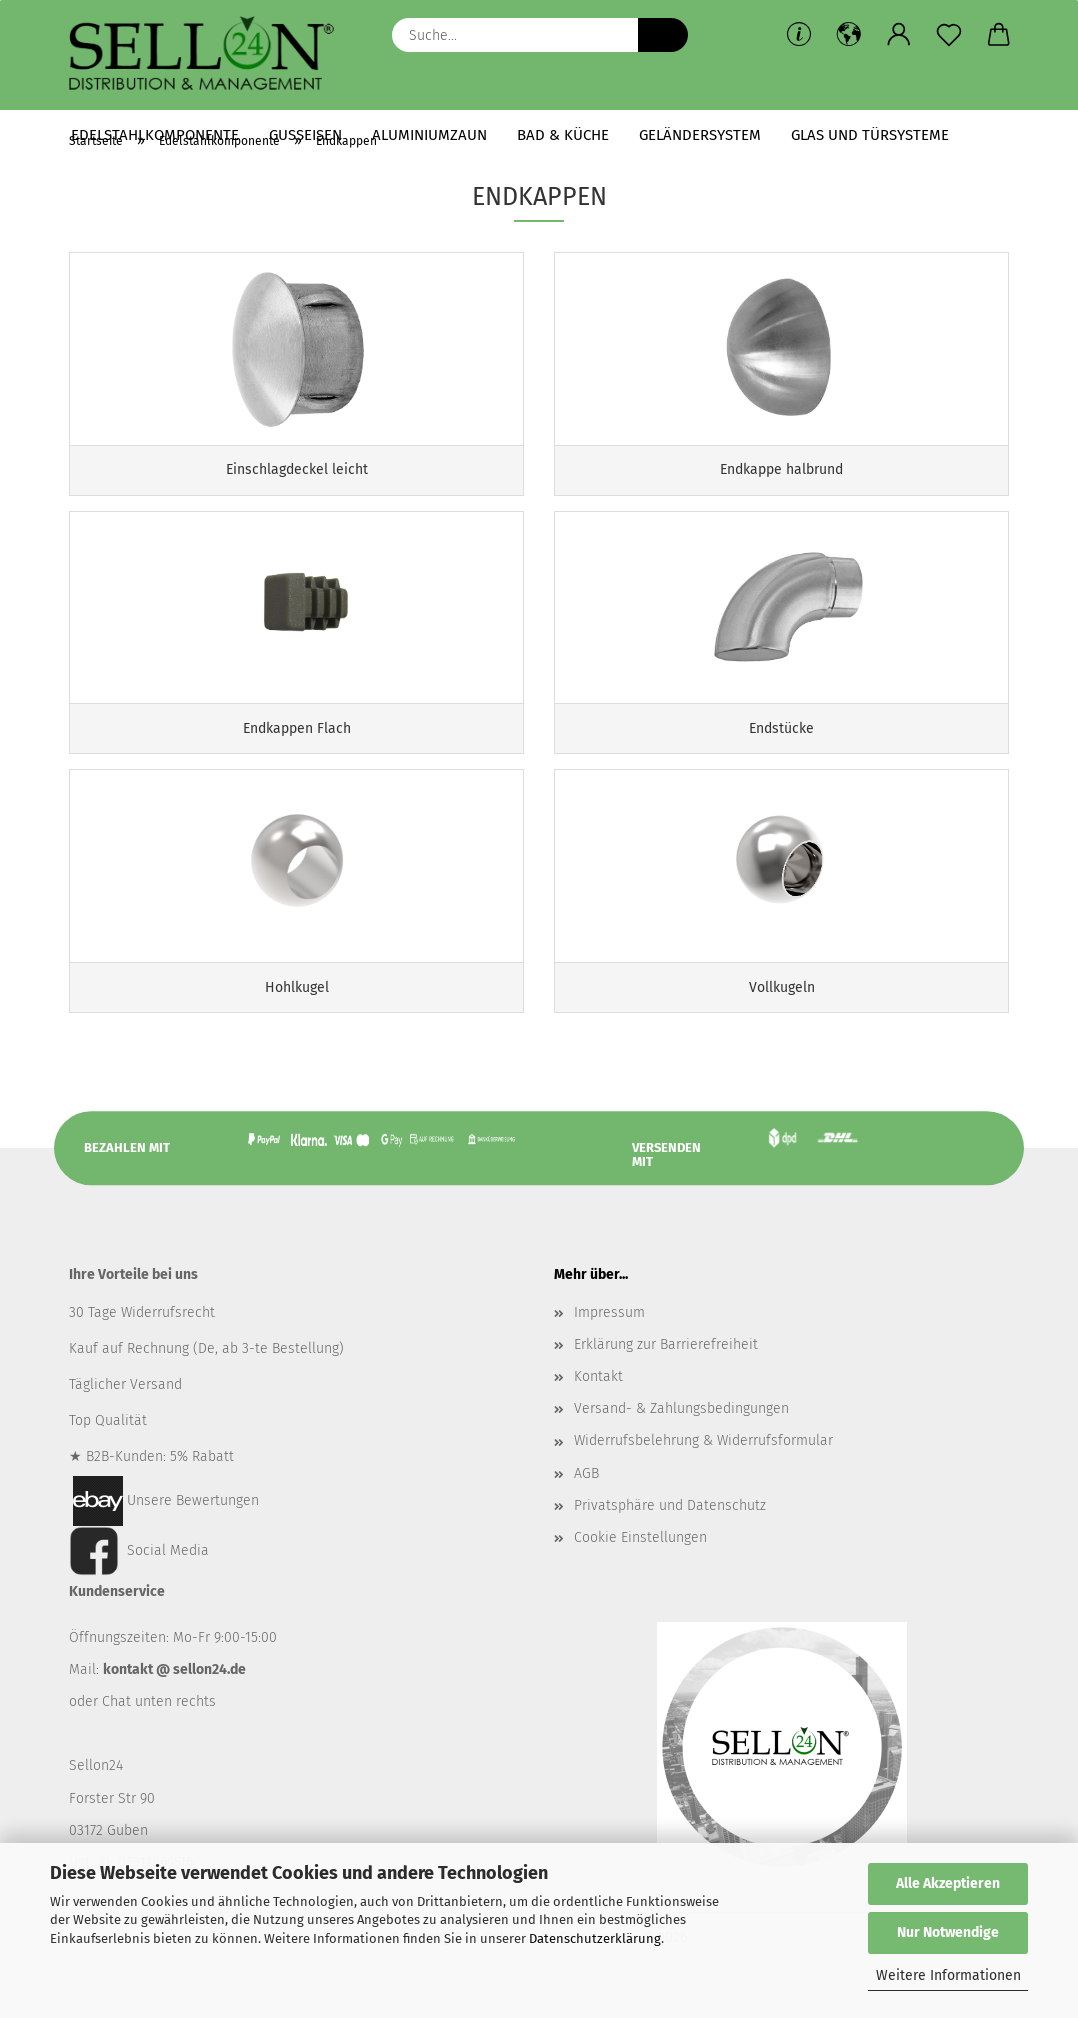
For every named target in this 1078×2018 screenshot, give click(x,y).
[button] (849, 35)
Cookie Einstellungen (640, 1562)
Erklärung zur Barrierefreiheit (666, 1369)
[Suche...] (663, 35)
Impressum (609, 1337)
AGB (586, 1498)
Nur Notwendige (948, 1932)
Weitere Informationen (948, 1975)
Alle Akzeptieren (948, 1883)
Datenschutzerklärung (595, 1938)
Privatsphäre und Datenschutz (670, 1530)
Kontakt (598, 1401)
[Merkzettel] (949, 35)
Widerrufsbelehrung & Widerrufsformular (703, 1466)
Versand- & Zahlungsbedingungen (681, 1434)
